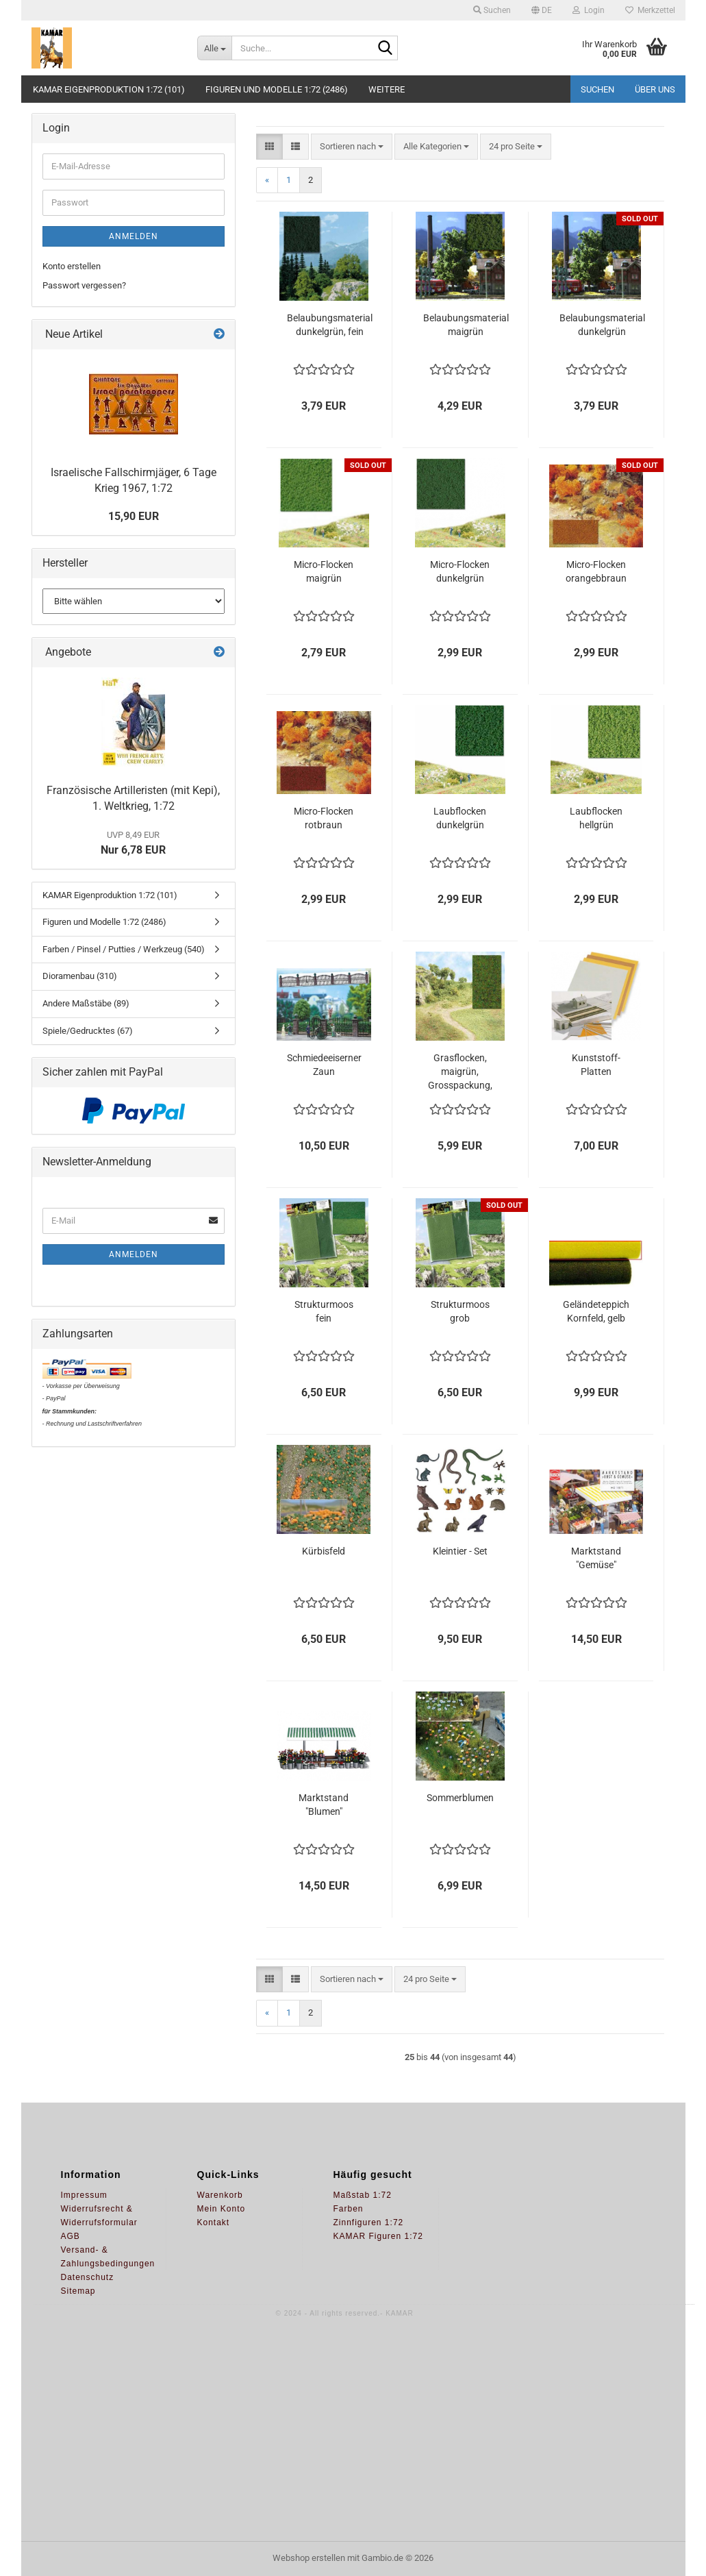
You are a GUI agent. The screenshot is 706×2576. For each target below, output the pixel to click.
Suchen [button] (492, 10)
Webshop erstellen (309, 2558)
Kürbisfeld (323, 1551)
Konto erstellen (71, 266)
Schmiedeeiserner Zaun (324, 1064)
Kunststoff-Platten (596, 1064)
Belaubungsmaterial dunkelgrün (602, 324)
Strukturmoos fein (323, 1311)
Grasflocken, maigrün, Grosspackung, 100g (460, 1072)
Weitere (386, 89)
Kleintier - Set (460, 1551)
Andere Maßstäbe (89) (85, 1003)
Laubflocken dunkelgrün (459, 818)
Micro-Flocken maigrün (323, 571)
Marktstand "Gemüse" (596, 1558)
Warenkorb (220, 2195)
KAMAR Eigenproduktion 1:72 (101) (109, 89)
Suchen (597, 89)
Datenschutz (87, 2277)
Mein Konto (221, 2209)
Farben (348, 2209)
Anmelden (133, 236)
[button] (541, 10)
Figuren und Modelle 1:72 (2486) (276, 89)
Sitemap (78, 2291)
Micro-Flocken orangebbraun (596, 571)
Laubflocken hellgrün (596, 818)
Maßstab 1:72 (362, 2195)
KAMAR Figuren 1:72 (378, 2236)
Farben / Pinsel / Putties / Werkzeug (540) (123, 949)
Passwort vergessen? (84, 285)
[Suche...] (214, 48)
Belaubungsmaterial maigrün (466, 324)
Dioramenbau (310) (79, 976)
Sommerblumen (460, 1797)
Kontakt (213, 2222)
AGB (70, 2236)
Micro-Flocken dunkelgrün (460, 571)
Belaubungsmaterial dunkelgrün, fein (330, 324)
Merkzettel (650, 10)
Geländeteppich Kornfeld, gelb (596, 1311)
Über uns (655, 89)
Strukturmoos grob (460, 1311)
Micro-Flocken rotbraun (323, 818)
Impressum (84, 2195)
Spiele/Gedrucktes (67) (87, 1031)
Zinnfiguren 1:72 (368, 2222)
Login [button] (588, 10)
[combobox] (351, 147)
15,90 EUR (133, 516)
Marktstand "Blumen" (324, 1804)
